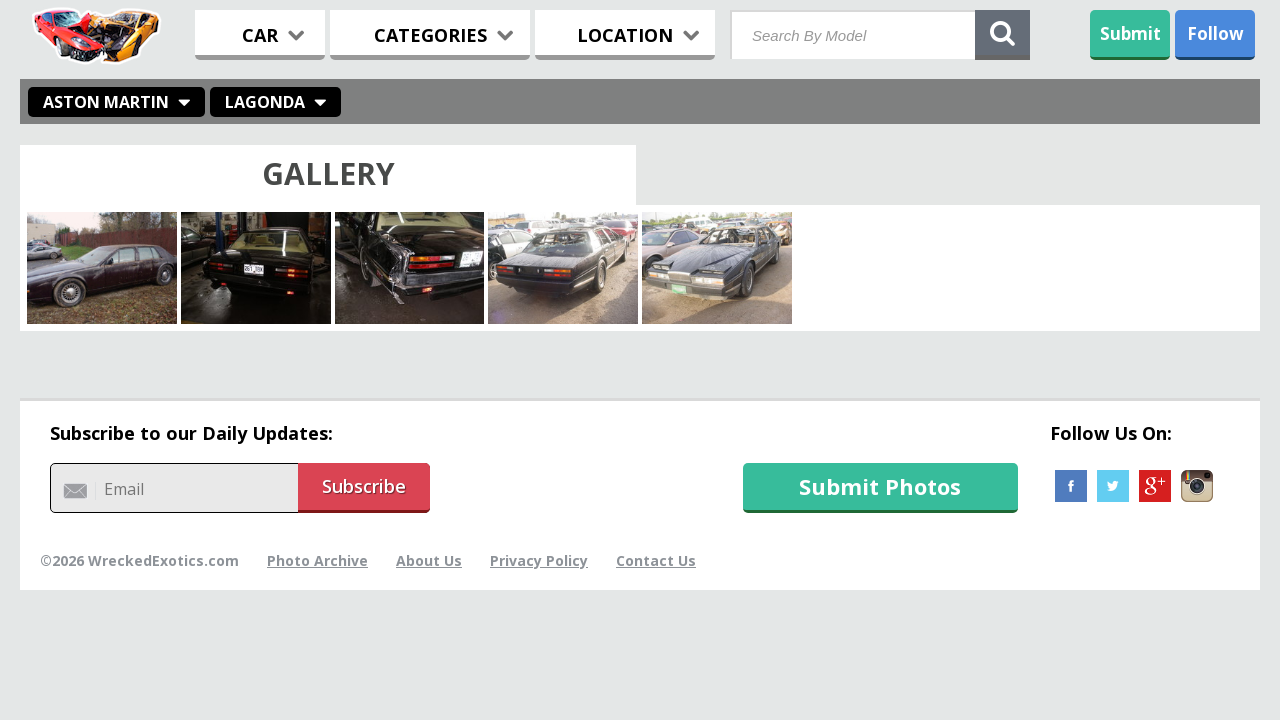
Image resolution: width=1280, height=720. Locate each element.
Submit (1130, 33)
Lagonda (265, 102)
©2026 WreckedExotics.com (139, 560)
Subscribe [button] (364, 486)
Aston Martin (106, 102)
